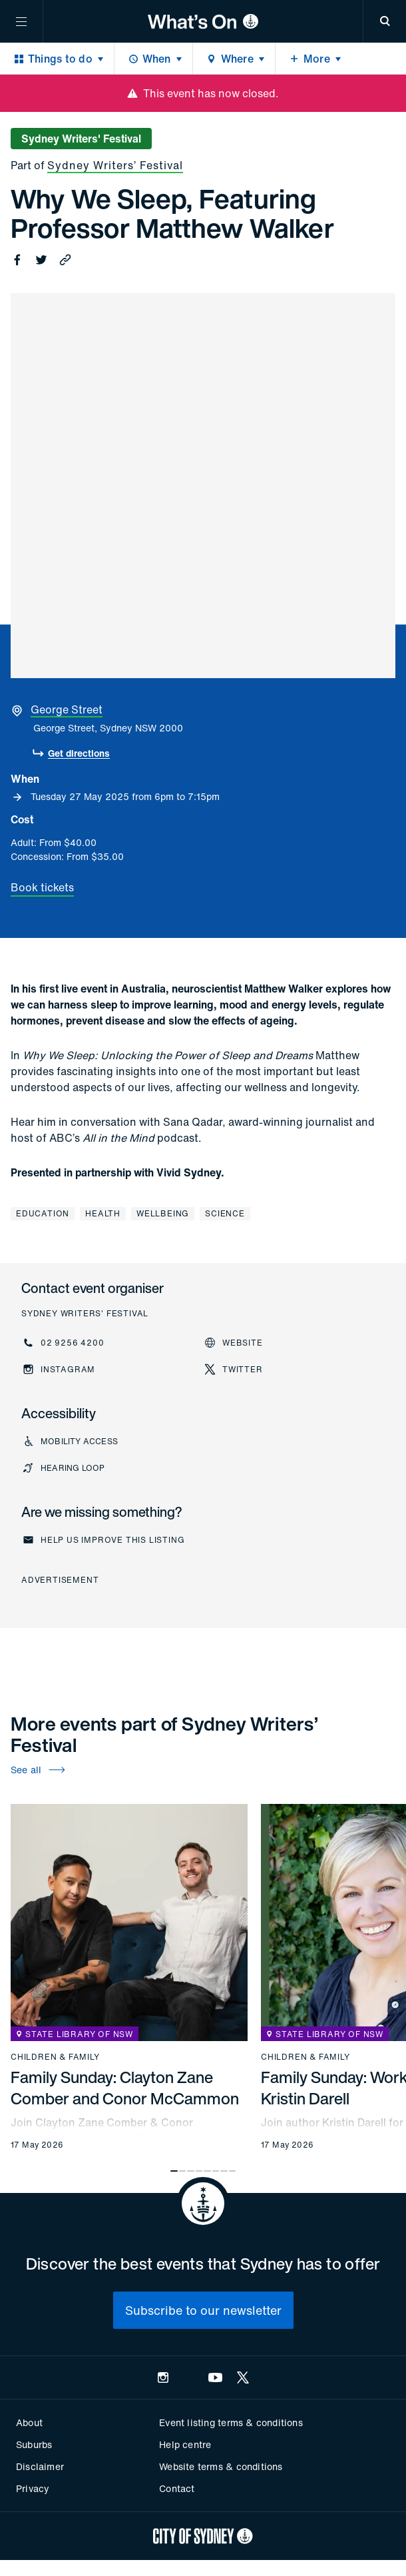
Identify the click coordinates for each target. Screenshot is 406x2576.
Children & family (55, 2057)
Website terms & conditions (220, 2466)
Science (225, 1213)
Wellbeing (162, 1213)
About (29, 2422)
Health (102, 1213)
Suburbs (34, 2444)
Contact (176, 2488)
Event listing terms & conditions (230, 2422)
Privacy (32, 2488)
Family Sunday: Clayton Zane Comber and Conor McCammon (125, 2087)
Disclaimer (40, 2466)
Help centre (185, 2444)
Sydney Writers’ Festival (115, 165)
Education (42, 1213)
